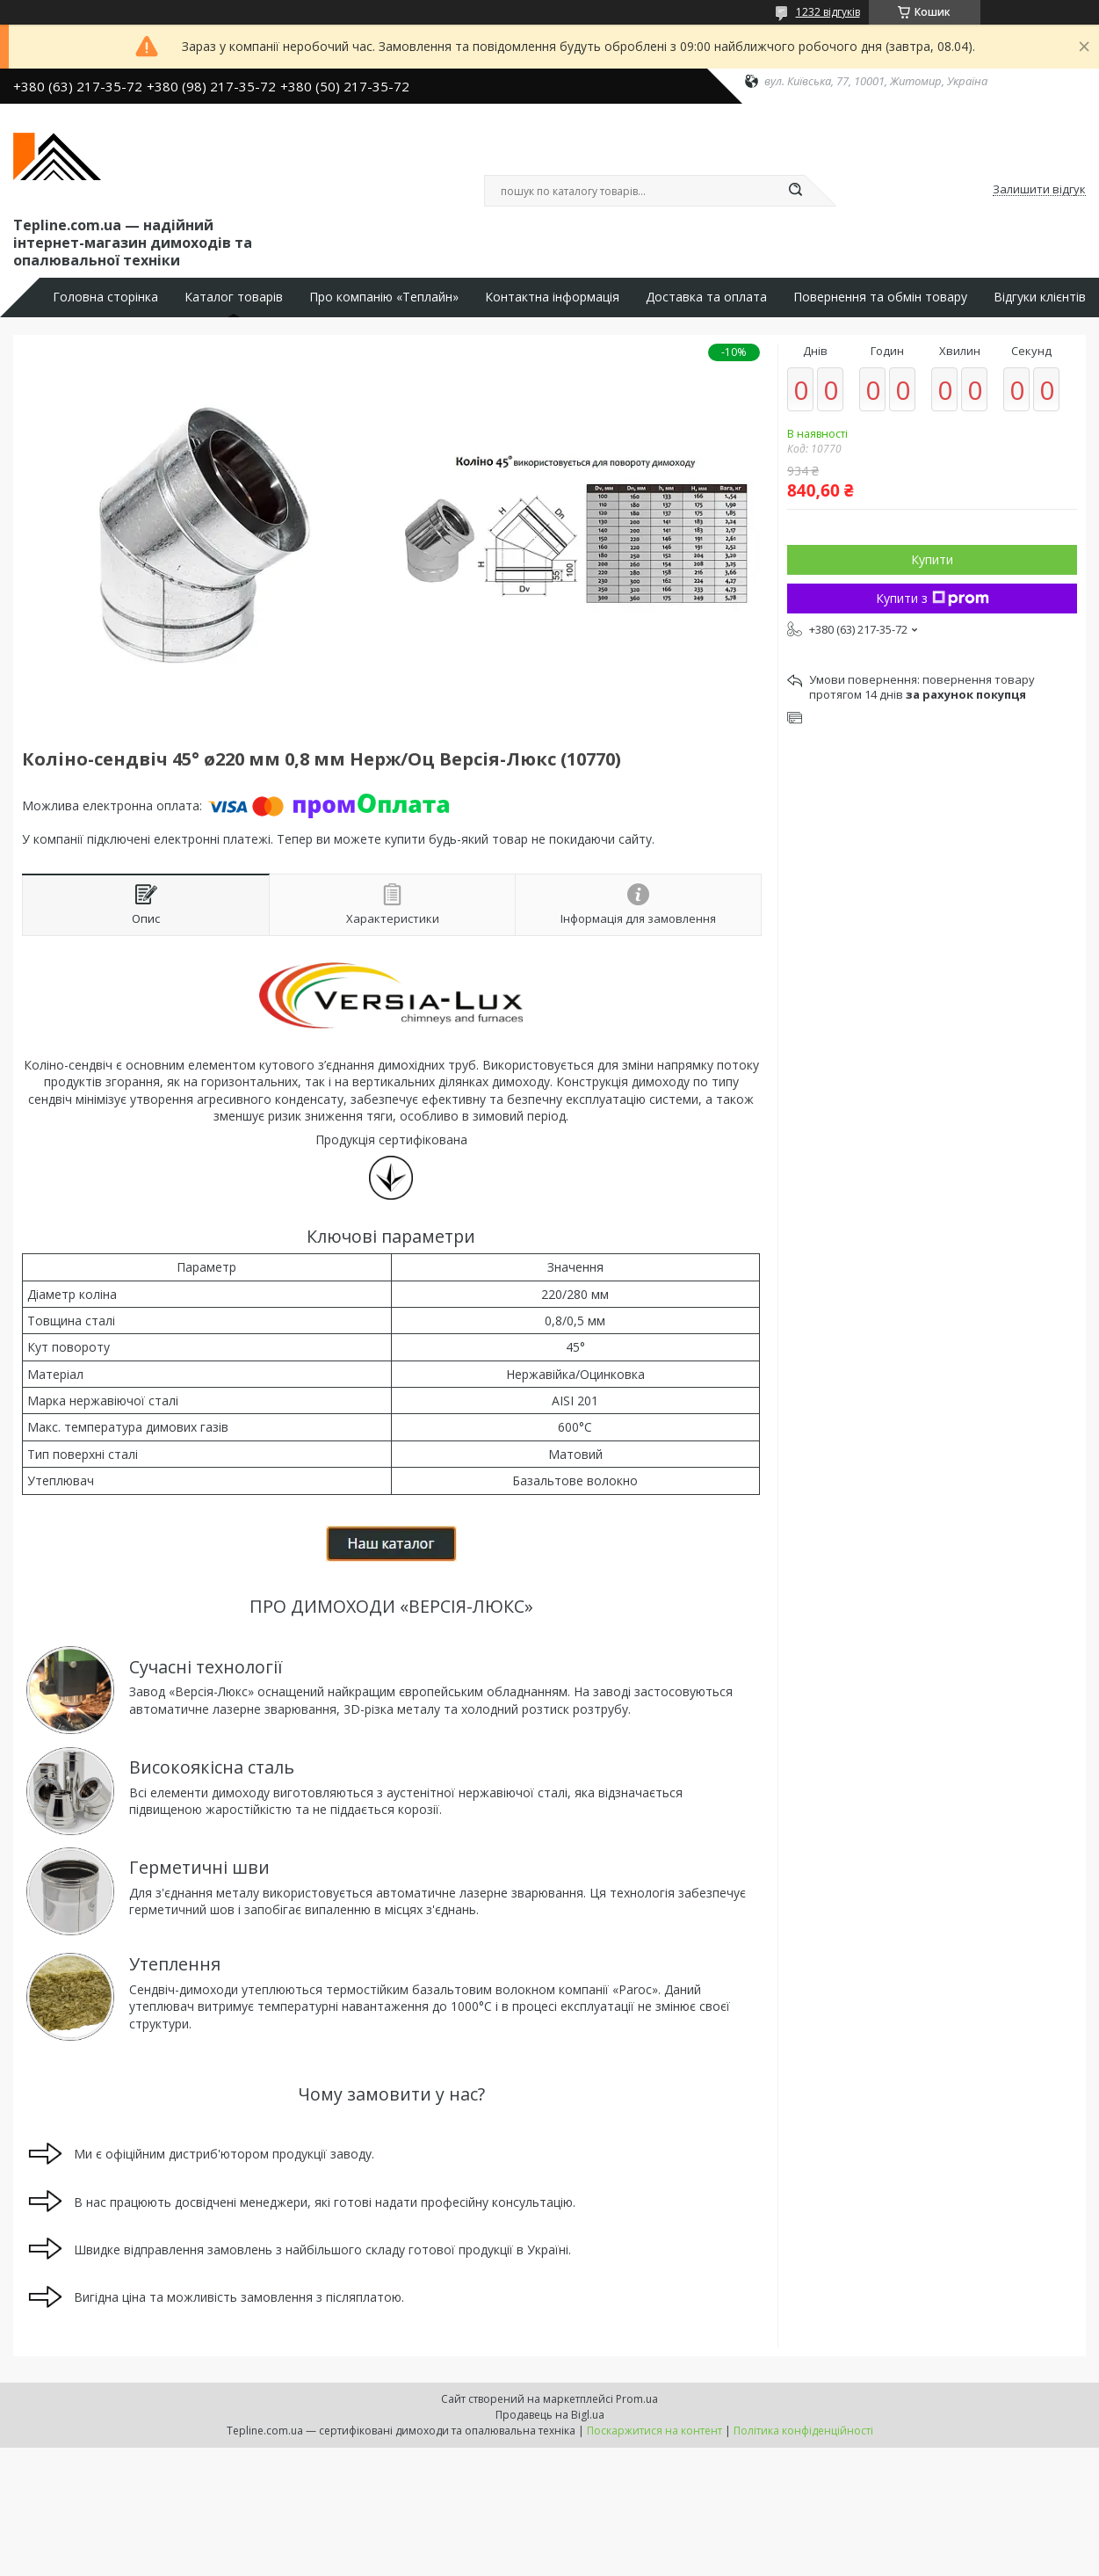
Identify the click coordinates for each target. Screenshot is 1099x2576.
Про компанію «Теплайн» (384, 297)
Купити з (932, 598)
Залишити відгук (1039, 190)
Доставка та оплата (706, 297)
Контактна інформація (552, 297)
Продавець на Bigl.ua (549, 2414)
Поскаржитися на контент (654, 2430)
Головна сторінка (105, 297)
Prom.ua (637, 2398)
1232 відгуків (828, 11)
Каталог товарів (233, 297)
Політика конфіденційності (803, 2430)
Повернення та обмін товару (880, 297)
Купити (932, 559)
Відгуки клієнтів (1040, 297)
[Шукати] (795, 191)
